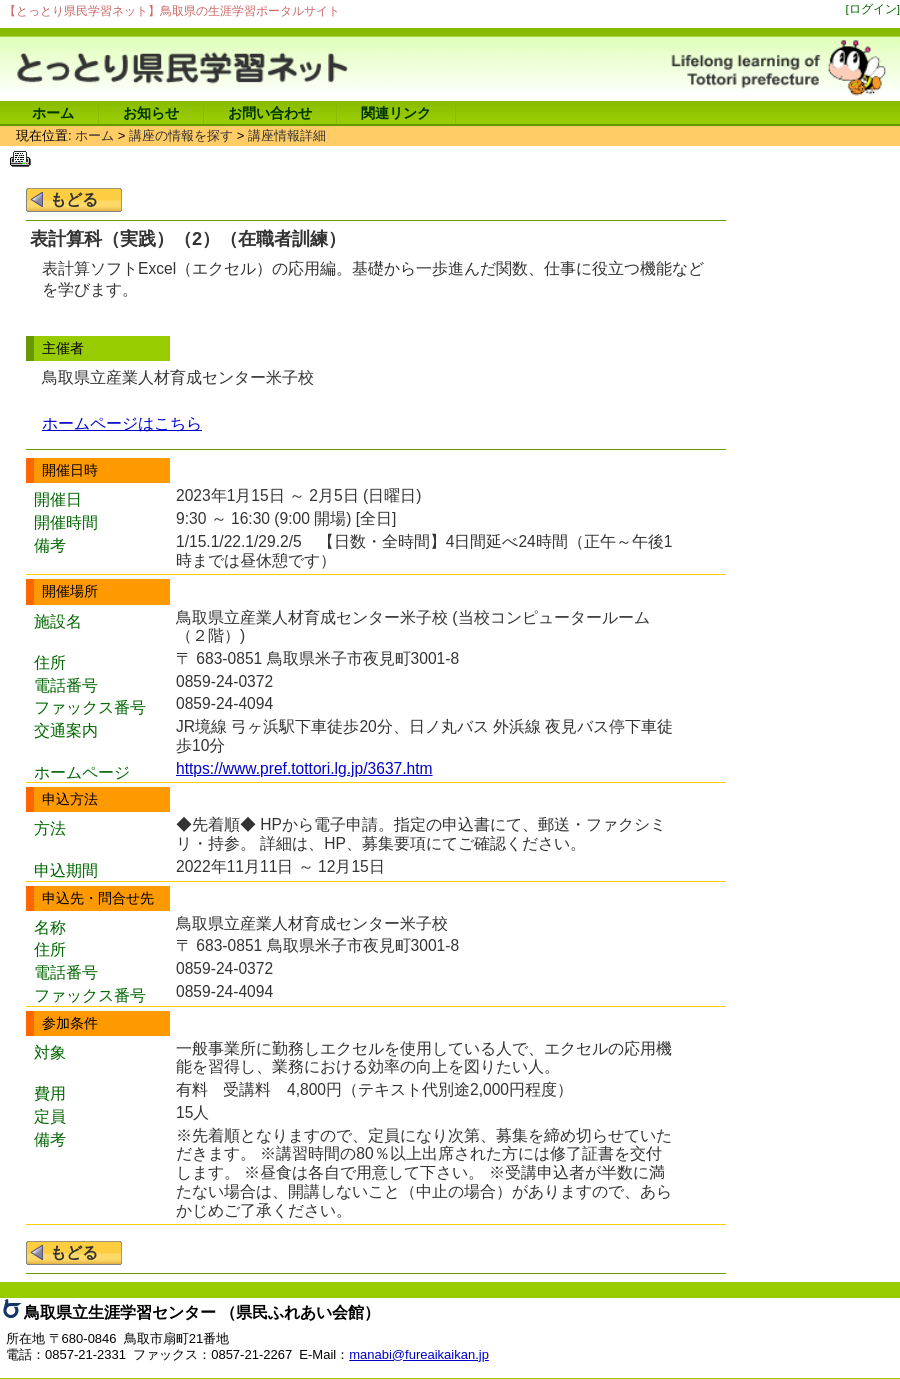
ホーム (53, 113)
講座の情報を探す (181, 135)
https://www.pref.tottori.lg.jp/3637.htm (304, 768)
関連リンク (396, 113)
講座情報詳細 (287, 135)
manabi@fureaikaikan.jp (419, 1354)
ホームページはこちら (122, 423)
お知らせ (151, 113)
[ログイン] (873, 8)
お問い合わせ (270, 113)
